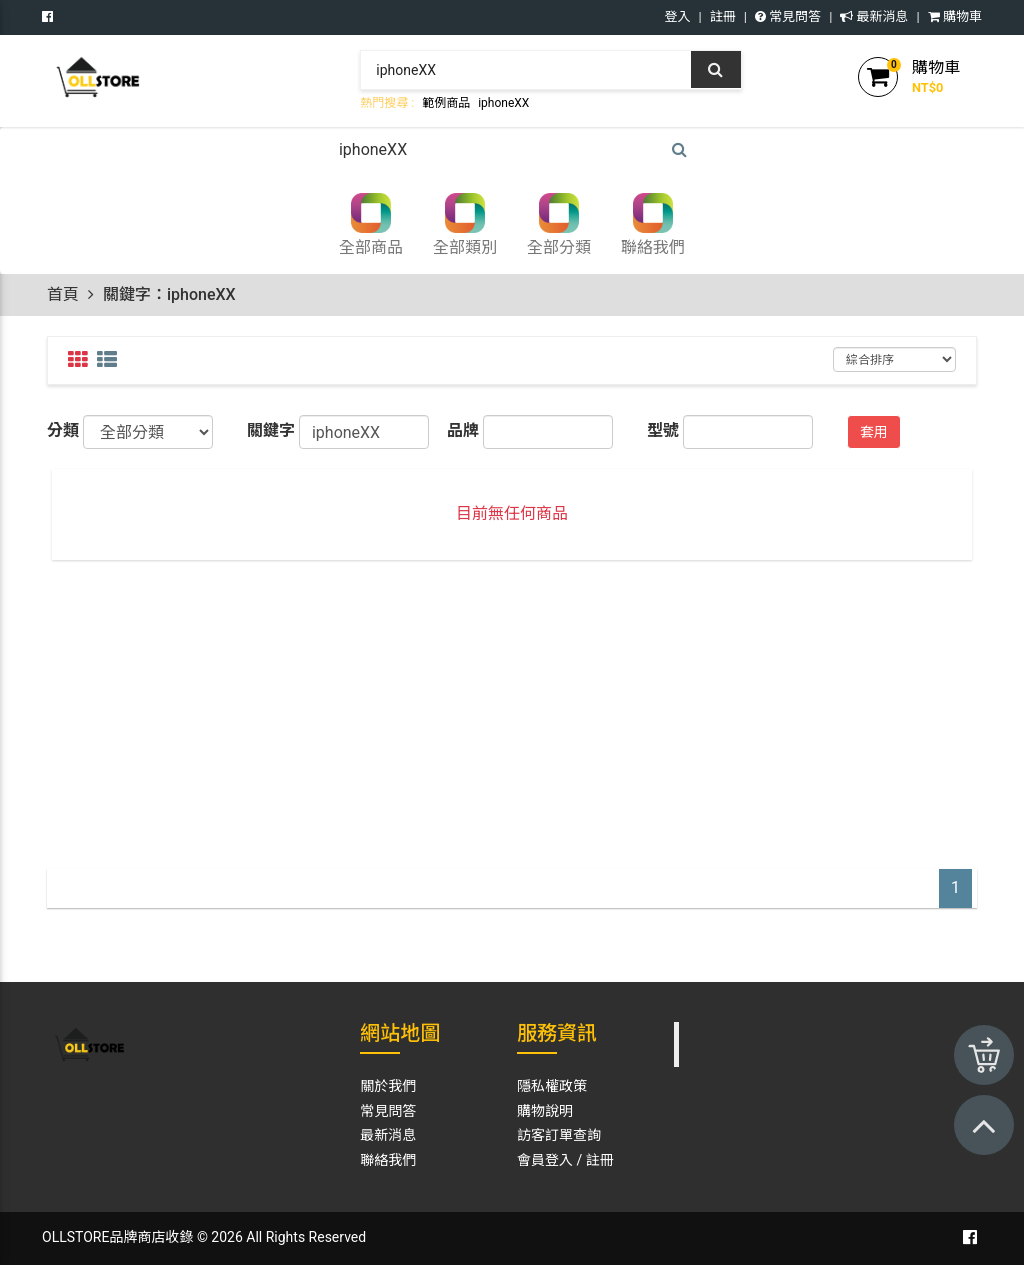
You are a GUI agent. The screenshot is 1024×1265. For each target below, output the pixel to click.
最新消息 (874, 16)
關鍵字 (271, 430)
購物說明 (545, 1111)
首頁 (63, 294)
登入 (678, 16)
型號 (663, 430)
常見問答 (788, 16)
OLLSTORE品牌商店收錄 (117, 1237)
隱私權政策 (552, 1086)
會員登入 (545, 1160)
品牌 (463, 430)
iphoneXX (503, 103)
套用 (874, 432)
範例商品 (446, 103)
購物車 (955, 16)
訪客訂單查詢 (559, 1135)
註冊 (723, 16)
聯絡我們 (388, 1160)
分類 (63, 430)
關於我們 (388, 1086)
